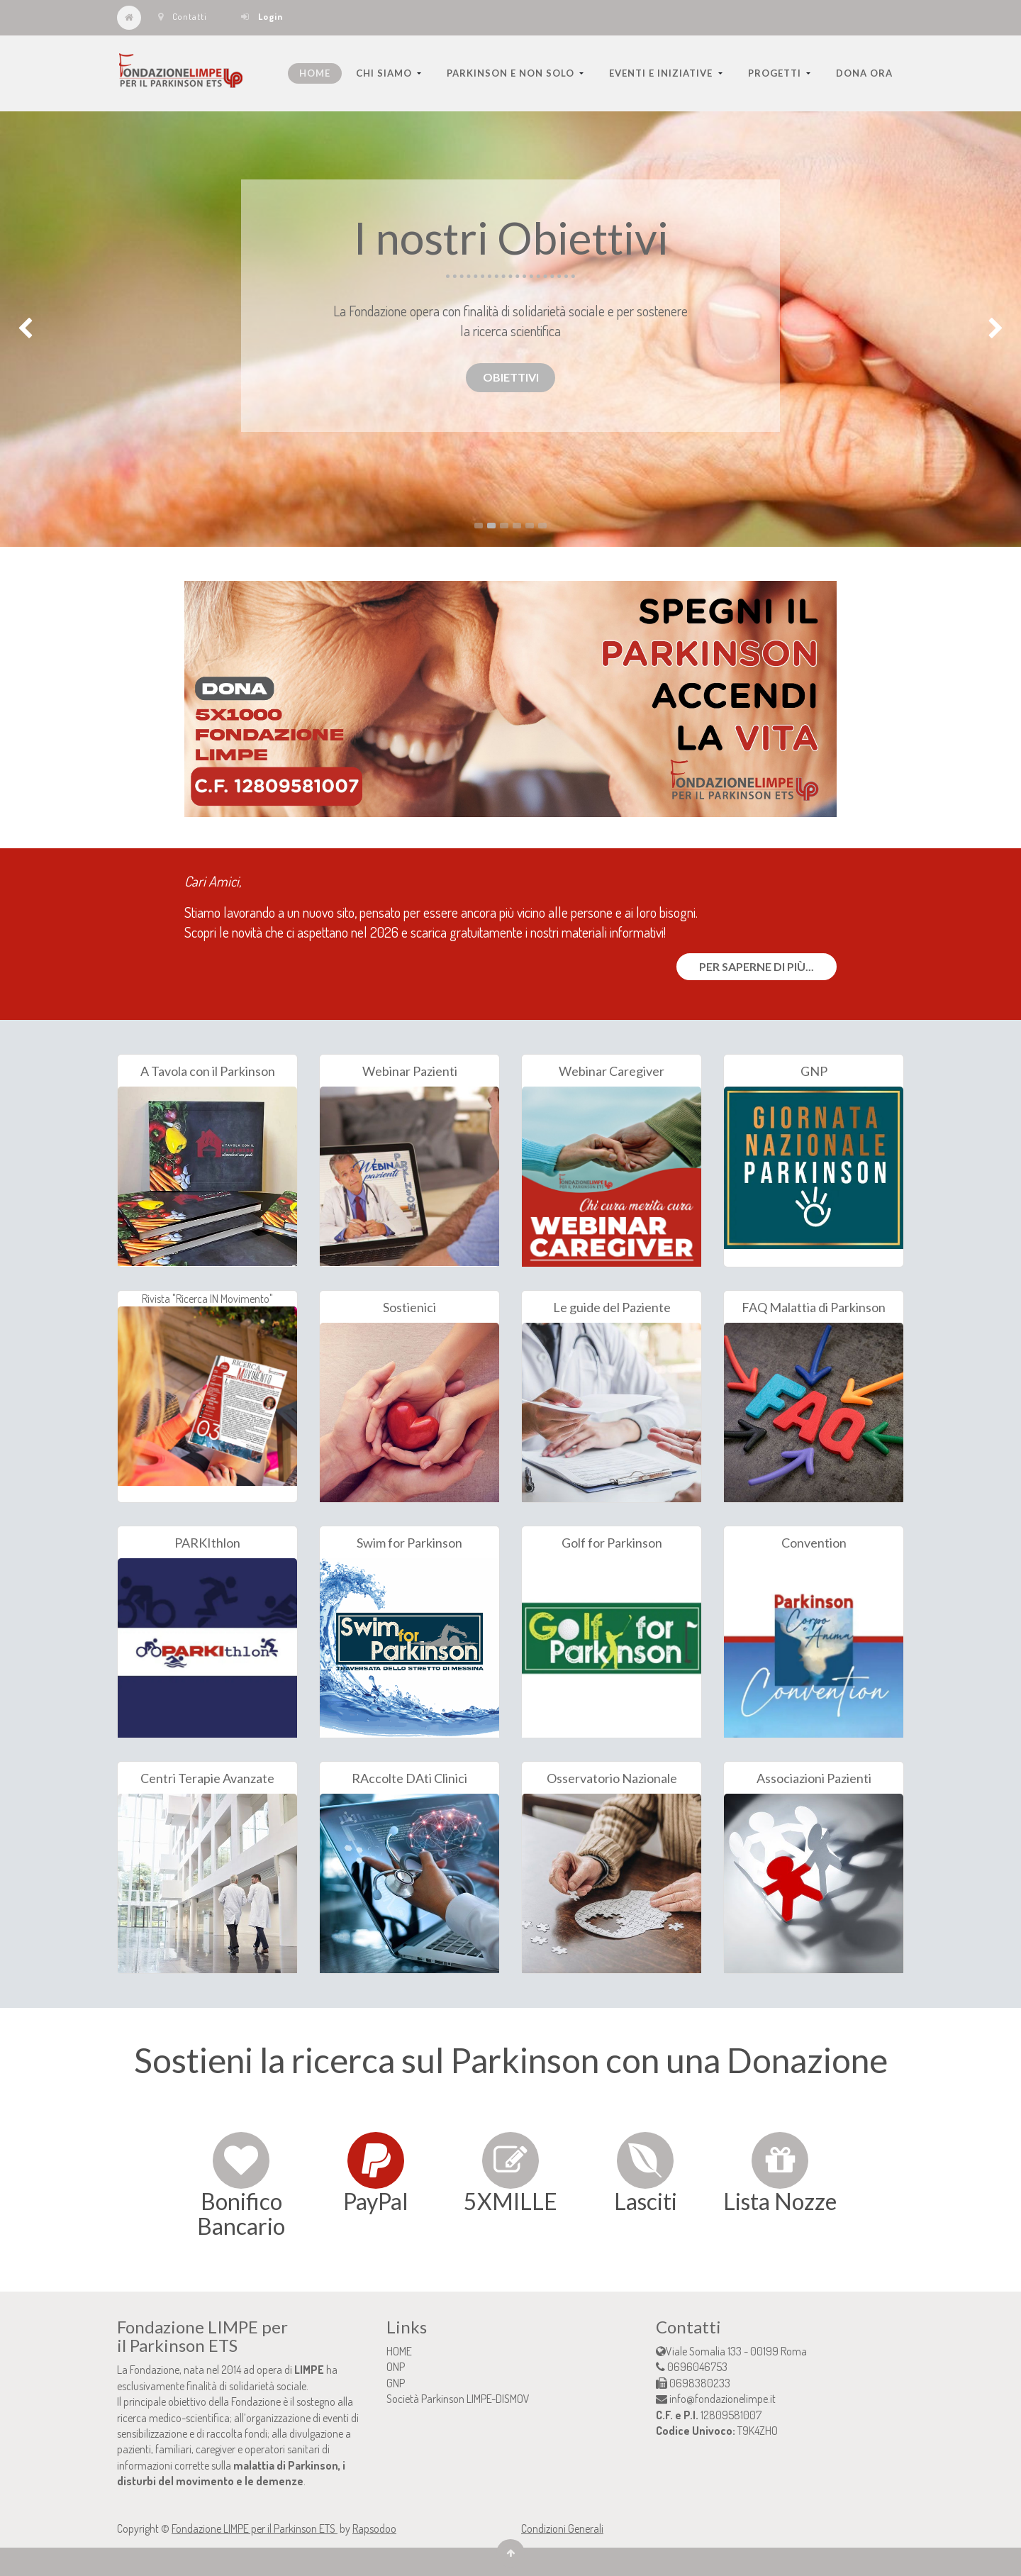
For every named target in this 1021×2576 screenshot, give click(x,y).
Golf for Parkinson (612, 1542)
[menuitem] (315, 73)
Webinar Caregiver (611, 1071)
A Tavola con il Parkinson (207, 1071)
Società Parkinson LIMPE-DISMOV (458, 2399)
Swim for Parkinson (409, 1542)
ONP (395, 2367)
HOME (399, 2351)
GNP (813, 1071)
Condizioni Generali (562, 2528)
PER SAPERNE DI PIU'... (192, 238)
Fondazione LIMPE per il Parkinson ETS (254, 2528)
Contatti (182, 16)
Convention (814, 1542)
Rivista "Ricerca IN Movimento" (207, 1389)
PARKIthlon (207, 1542)
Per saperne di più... (756, 966)
